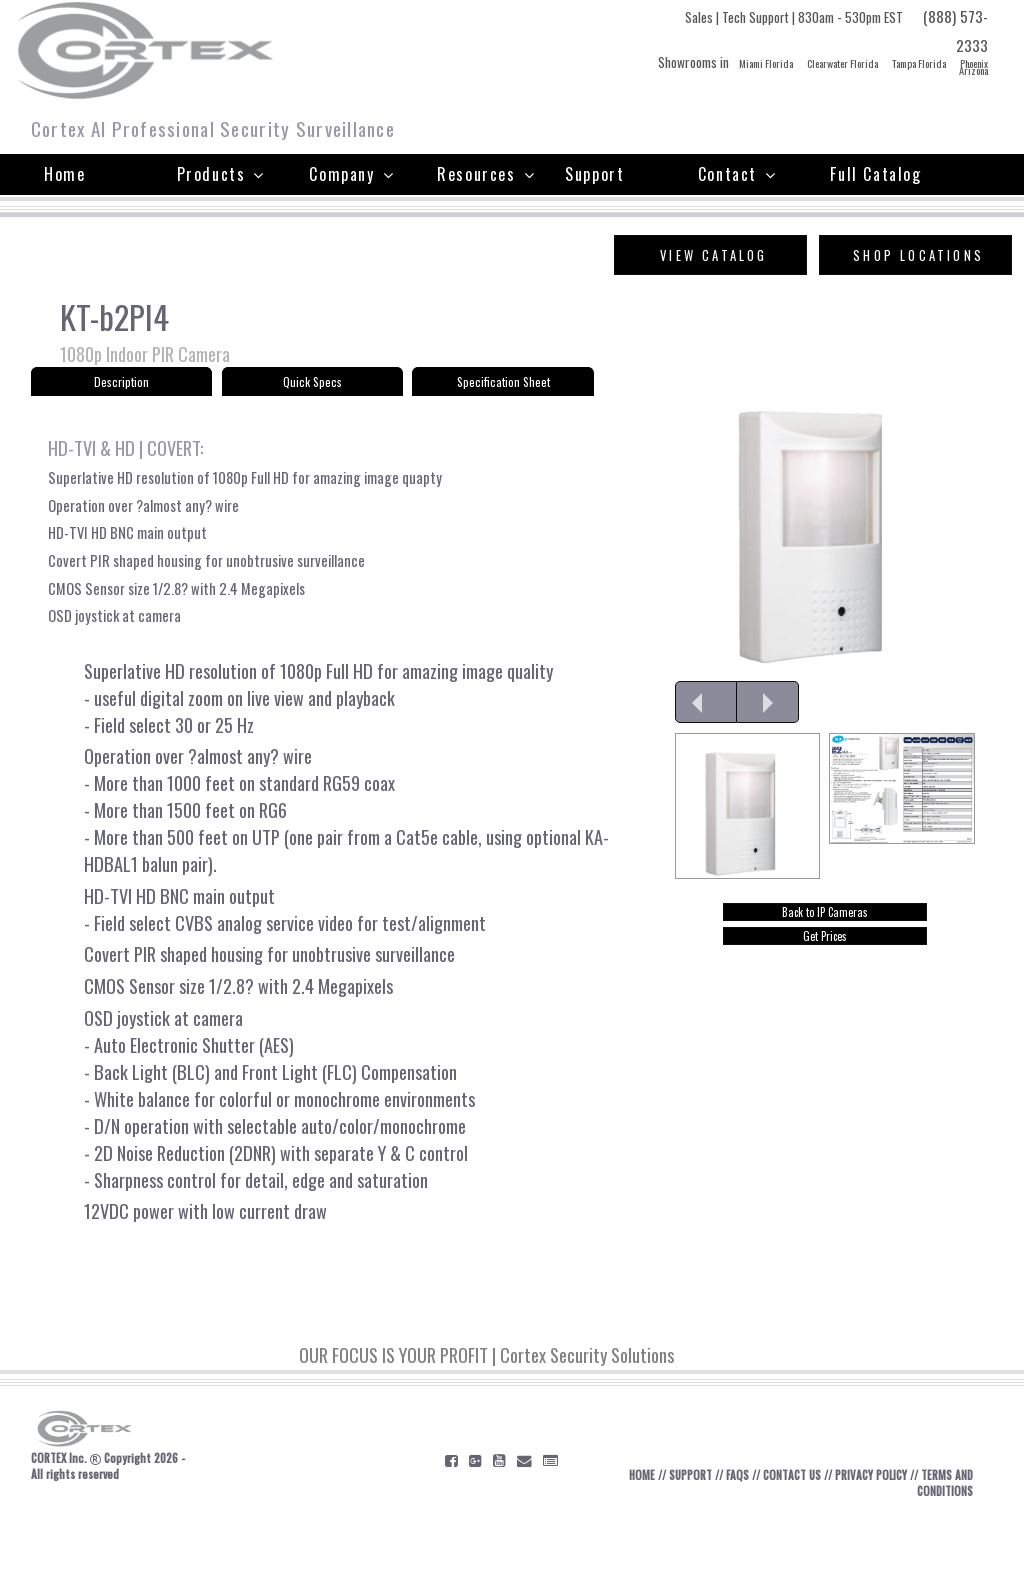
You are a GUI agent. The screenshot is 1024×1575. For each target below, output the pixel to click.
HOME (630, 1534)
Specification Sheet (503, 386)
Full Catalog (875, 174)
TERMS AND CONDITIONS (931, 1543)
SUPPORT (684, 1534)
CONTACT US (796, 1534)
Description (121, 386)
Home (64, 174)
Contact (737, 174)
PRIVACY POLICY (884, 1534)
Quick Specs (312, 386)
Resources (486, 174)
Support (594, 174)
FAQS (736, 1534)
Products (221, 174)
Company (351, 174)
